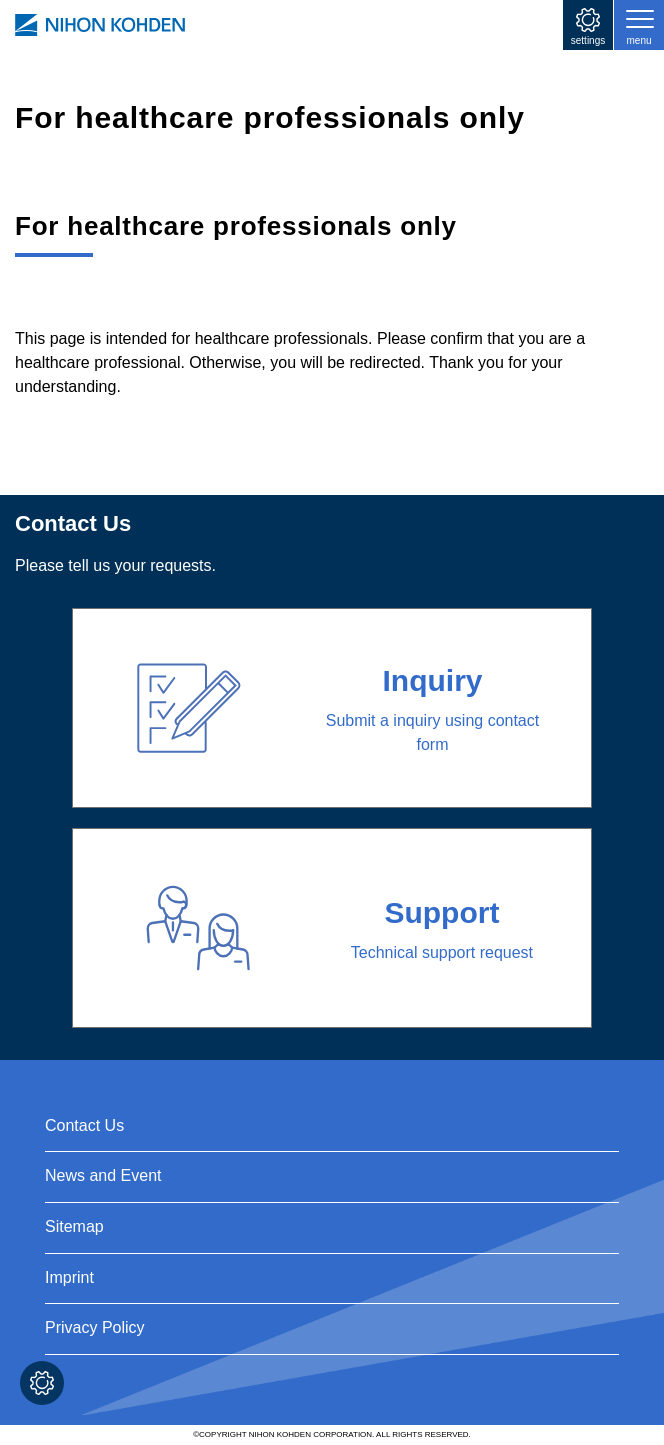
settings (588, 40)
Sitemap (74, 1226)
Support (441, 912)
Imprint (69, 1277)
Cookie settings (42, 1383)
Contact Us (84, 1125)
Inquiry (432, 680)
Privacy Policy (95, 1327)
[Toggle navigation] (639, 25)
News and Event (103, 1175)
